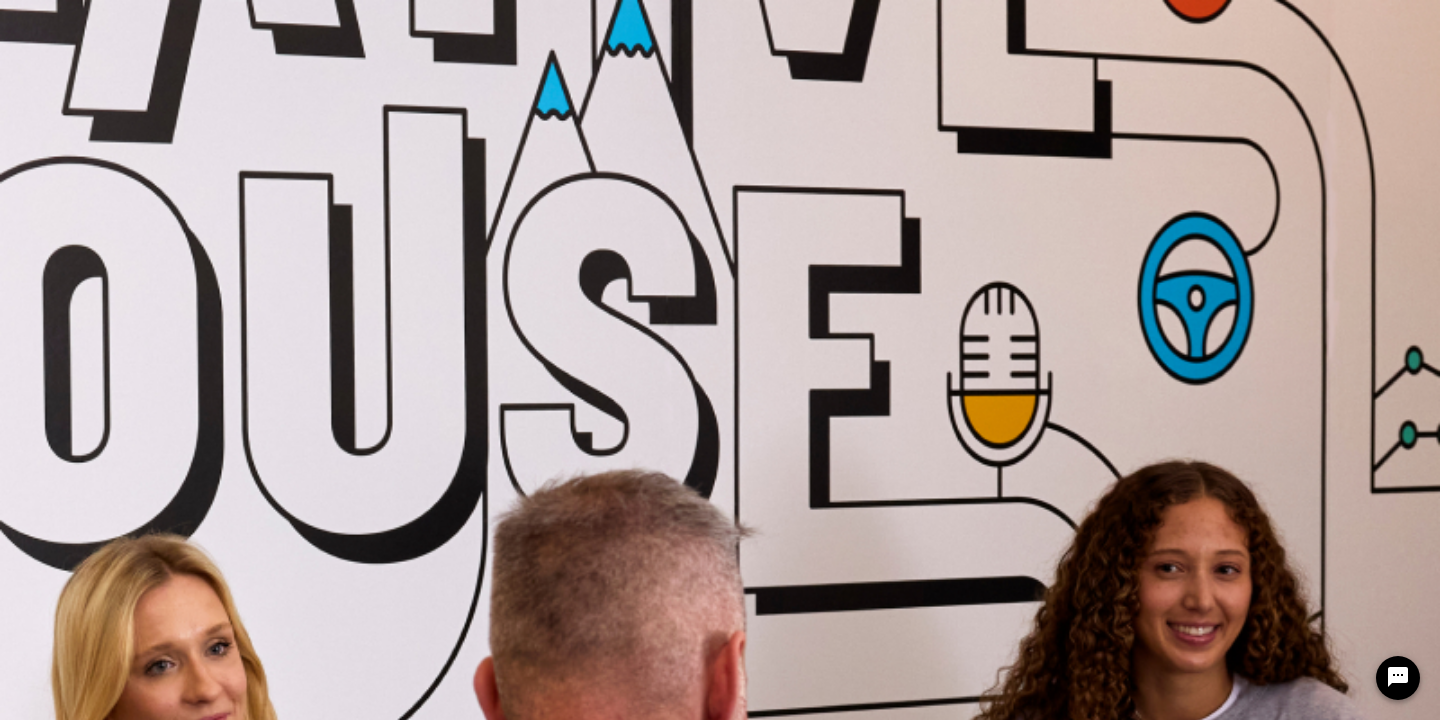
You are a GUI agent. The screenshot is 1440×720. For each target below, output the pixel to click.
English (1189, 76)
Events (1065, 26)
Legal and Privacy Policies (103, 477)
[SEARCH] (1245, 180)
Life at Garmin (660, 26)
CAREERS (379, 26)
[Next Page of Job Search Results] (1262, 387)
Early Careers (934, 26)
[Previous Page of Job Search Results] (1222, 387)
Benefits (797, 26)
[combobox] (395, 180)
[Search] (1245, 180)
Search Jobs (508, 26)
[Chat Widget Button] (1398, 678)
